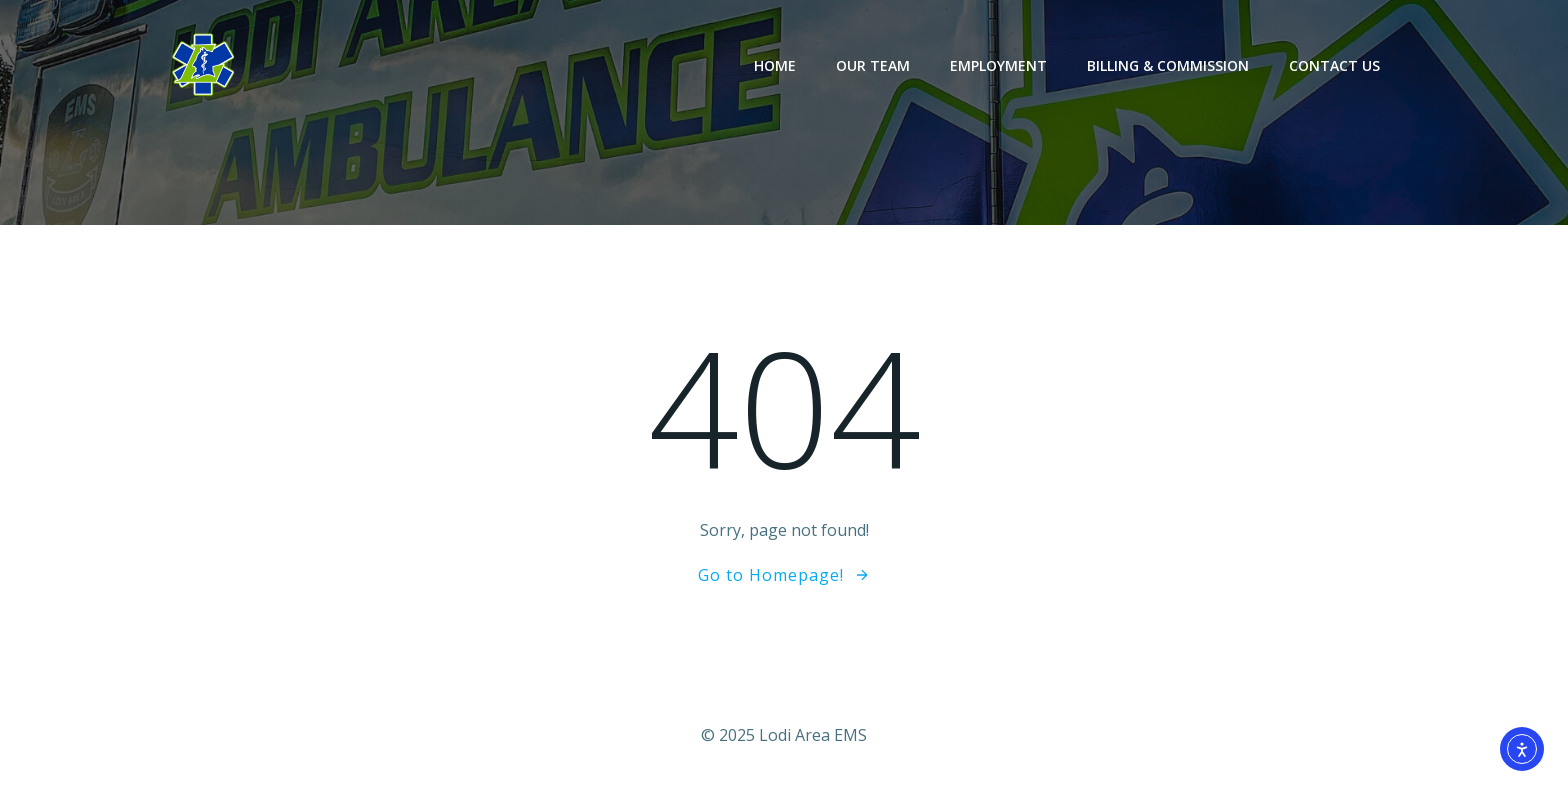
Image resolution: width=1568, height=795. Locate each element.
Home (775, 65)
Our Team (873, 65)
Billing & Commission (1168, 65)
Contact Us (1334, 65)
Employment (998, 65)
